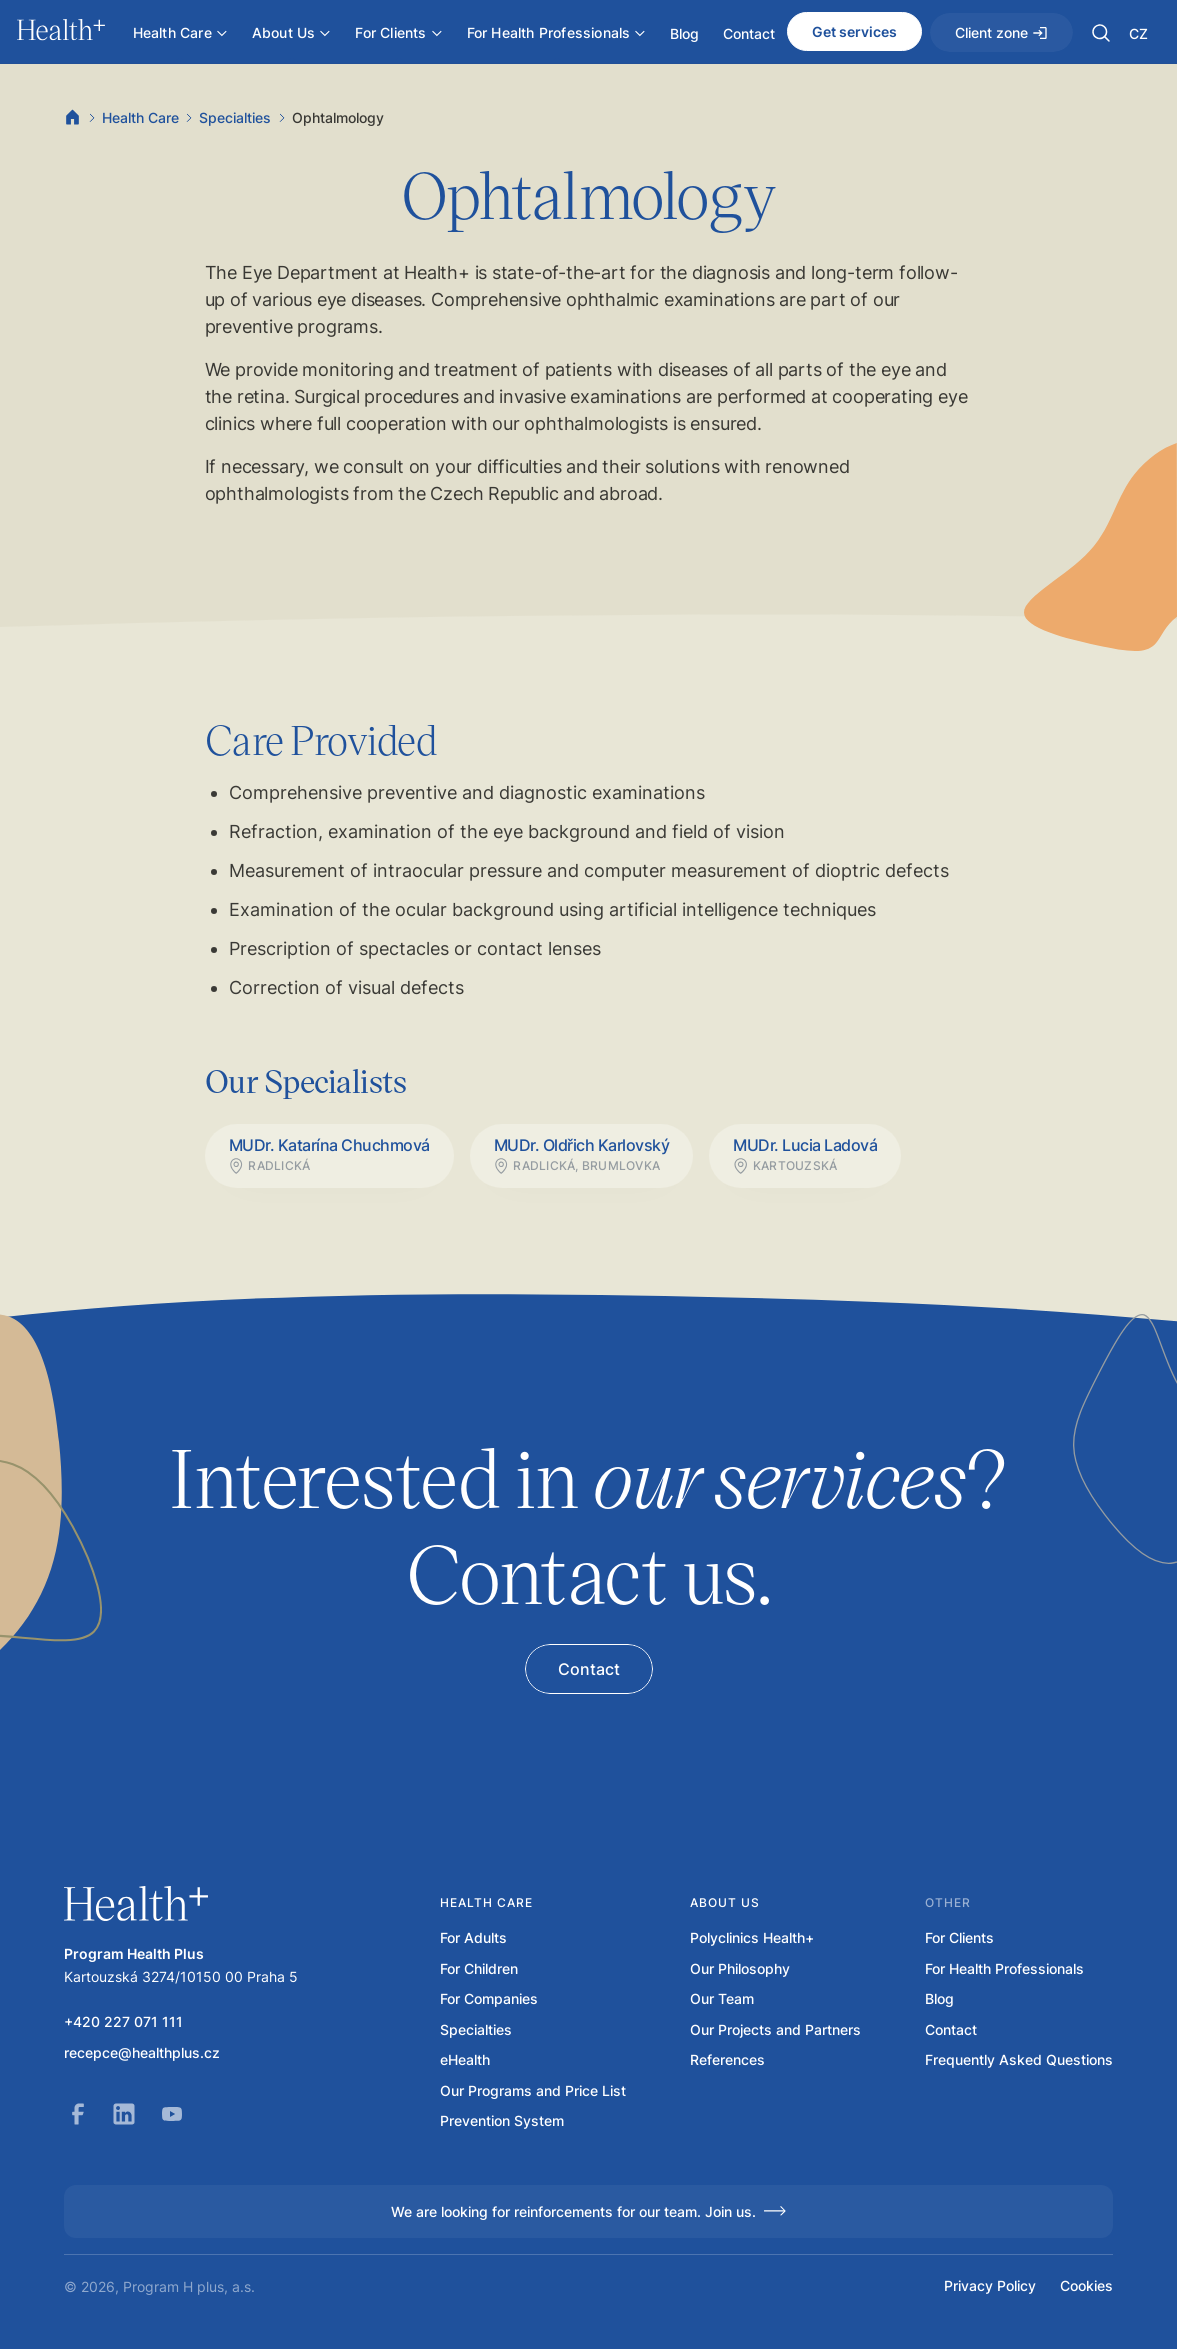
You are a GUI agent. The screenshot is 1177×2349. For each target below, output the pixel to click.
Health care (486, 1902)
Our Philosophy (740, 1969)
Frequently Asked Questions (1019, 2060)
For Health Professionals (1004, 1969)
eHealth (465, 2060)
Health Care (140, 117)
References (727, 2060)
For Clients (959, 1938)
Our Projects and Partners (775, 2030)
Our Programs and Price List (533, 2091)
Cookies (1086, 2286)
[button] (1101, 33)
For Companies (489, 1999)
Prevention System (502, 2121)
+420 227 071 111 (123, 2022)
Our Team (722, 1999)
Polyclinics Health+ (752, 1938)
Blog (939, 1999)
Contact (951, 2030)
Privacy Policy (990, 2286)
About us (725, 1902)
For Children (479, 1969)
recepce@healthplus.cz (142, 2053)
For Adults (473, 1938)
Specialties (235, 117)
